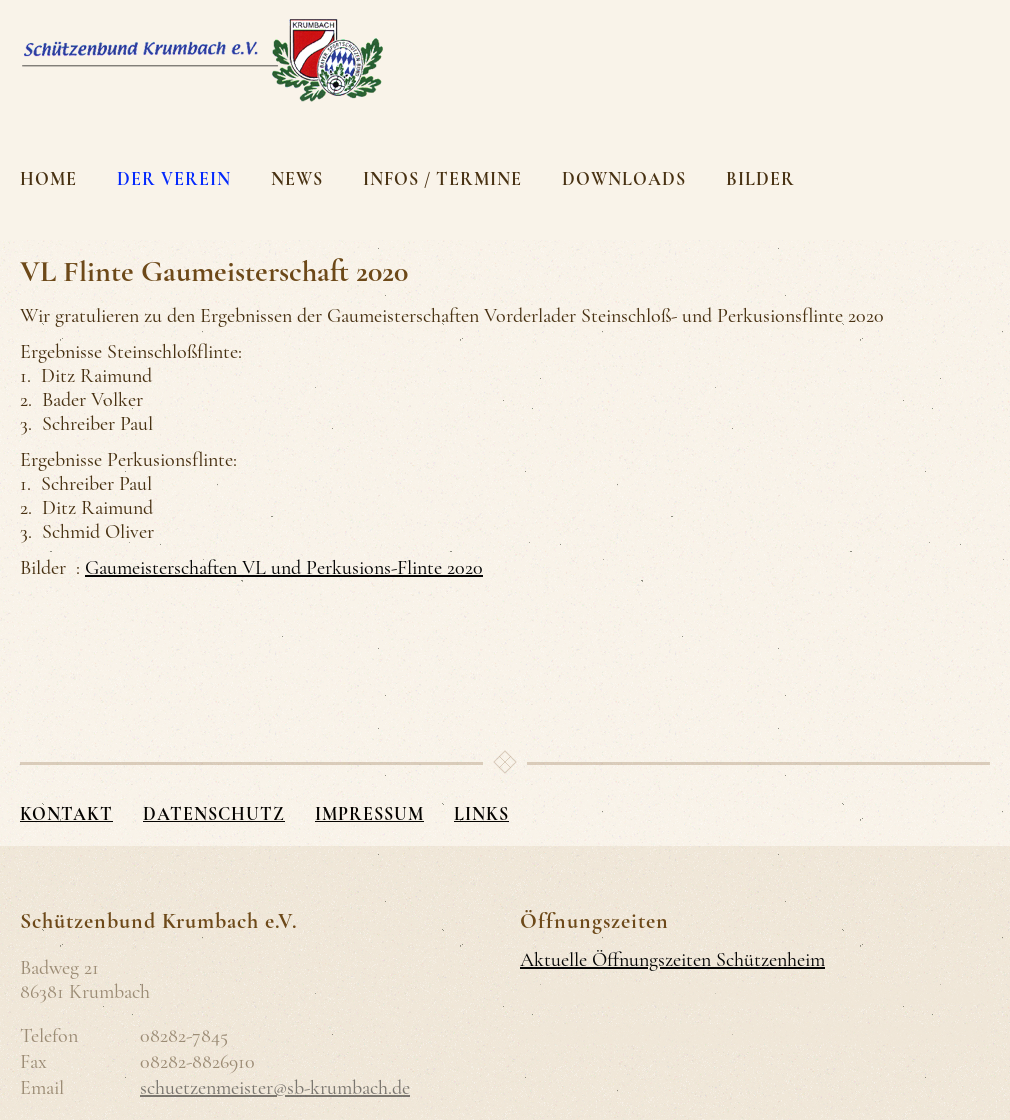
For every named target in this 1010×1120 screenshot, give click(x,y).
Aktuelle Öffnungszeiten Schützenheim (672, 960)
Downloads (624, 179)
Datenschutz (214, 814)
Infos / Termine (442, 179)
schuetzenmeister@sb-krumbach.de (275, 1088)
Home (48, 179)
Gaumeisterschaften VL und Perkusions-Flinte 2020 (284, 568)
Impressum (369, 814)
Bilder (760, 179)
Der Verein (174, 179)
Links (481, 814)
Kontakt (66, 814)
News (297, 179)
